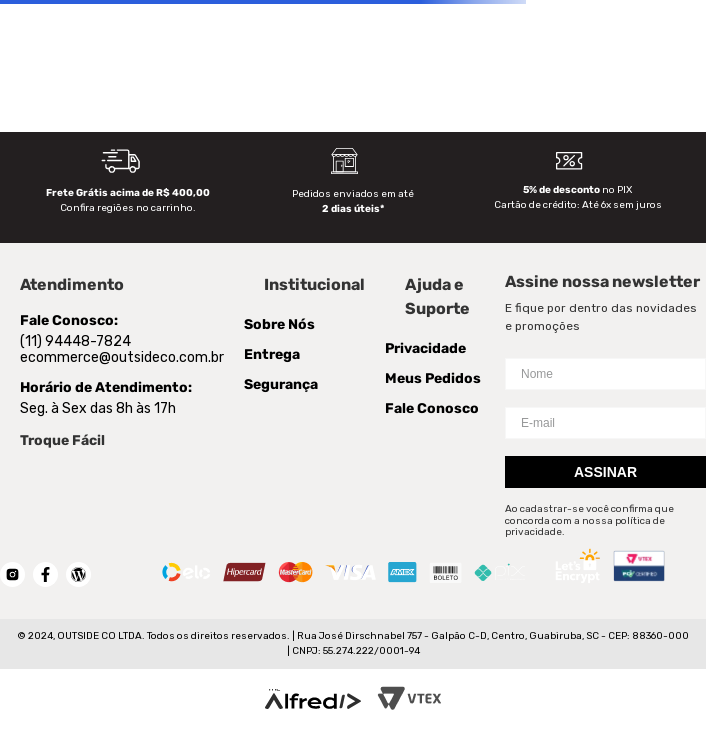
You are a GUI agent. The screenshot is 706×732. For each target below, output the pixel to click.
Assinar (605, 472)
